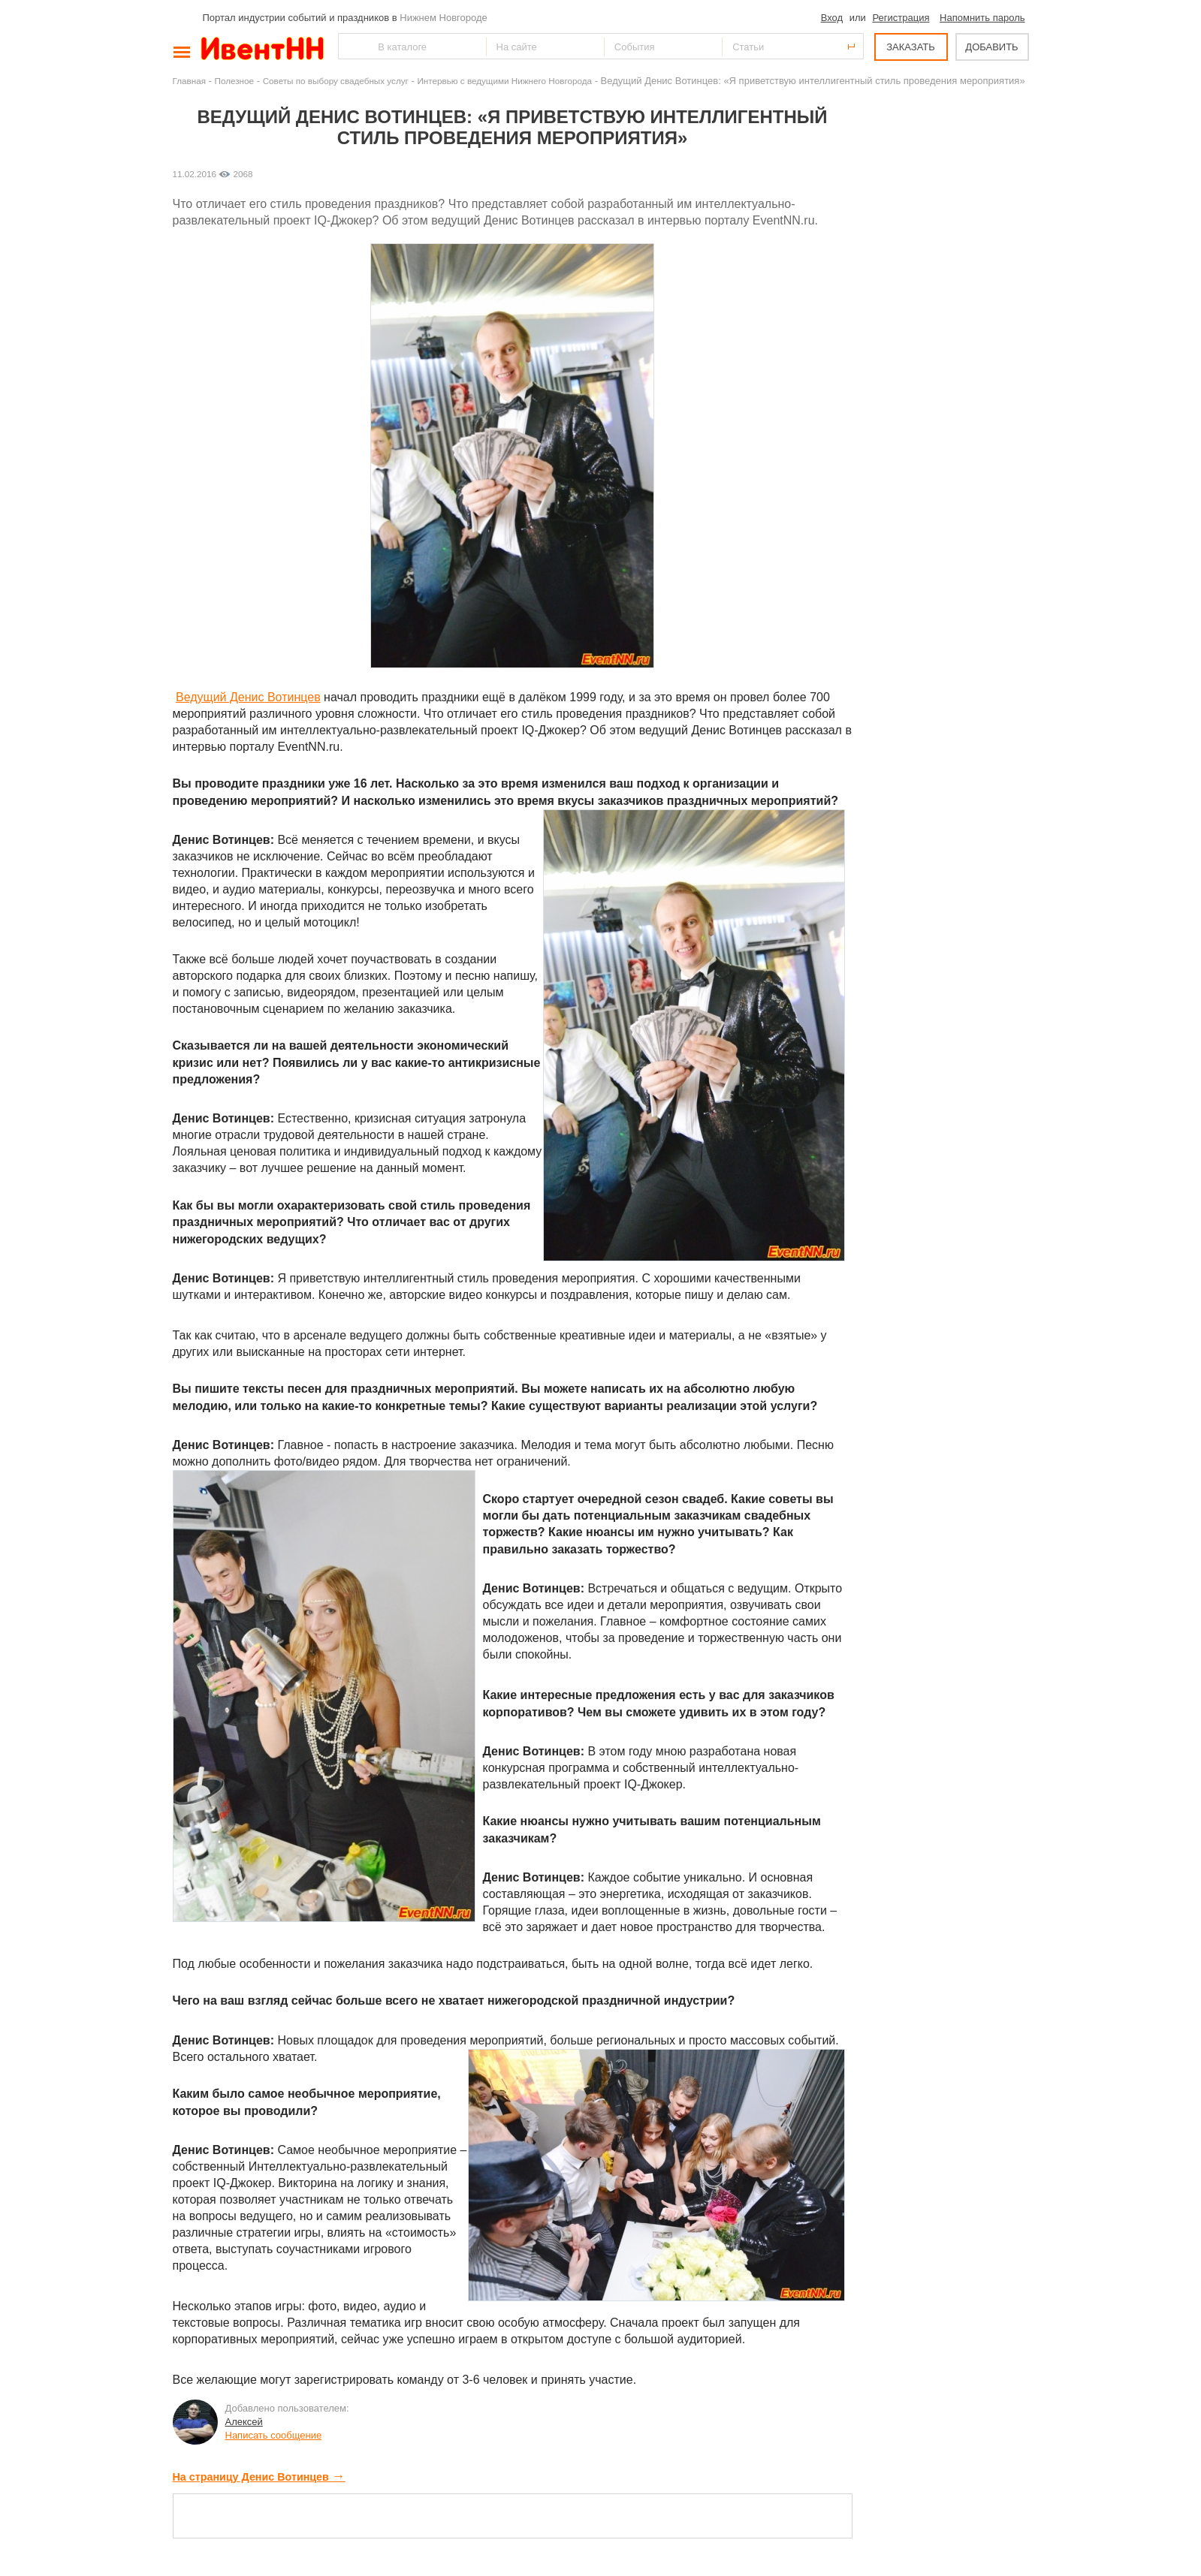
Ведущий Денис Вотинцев (248, 697)
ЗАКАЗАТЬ (910, 47)
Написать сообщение (273, 2435)
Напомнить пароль (982, 17)
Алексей (244, 2421)
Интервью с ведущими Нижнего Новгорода (504, 81)
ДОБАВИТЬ (991, 47)
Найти (350, 46)
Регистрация (900, 17)
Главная (189, 81)
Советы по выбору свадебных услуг (336, 81)
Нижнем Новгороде (443, 17)
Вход (832, 17)
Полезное (235, 81)
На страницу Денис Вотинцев (259, 2477)
